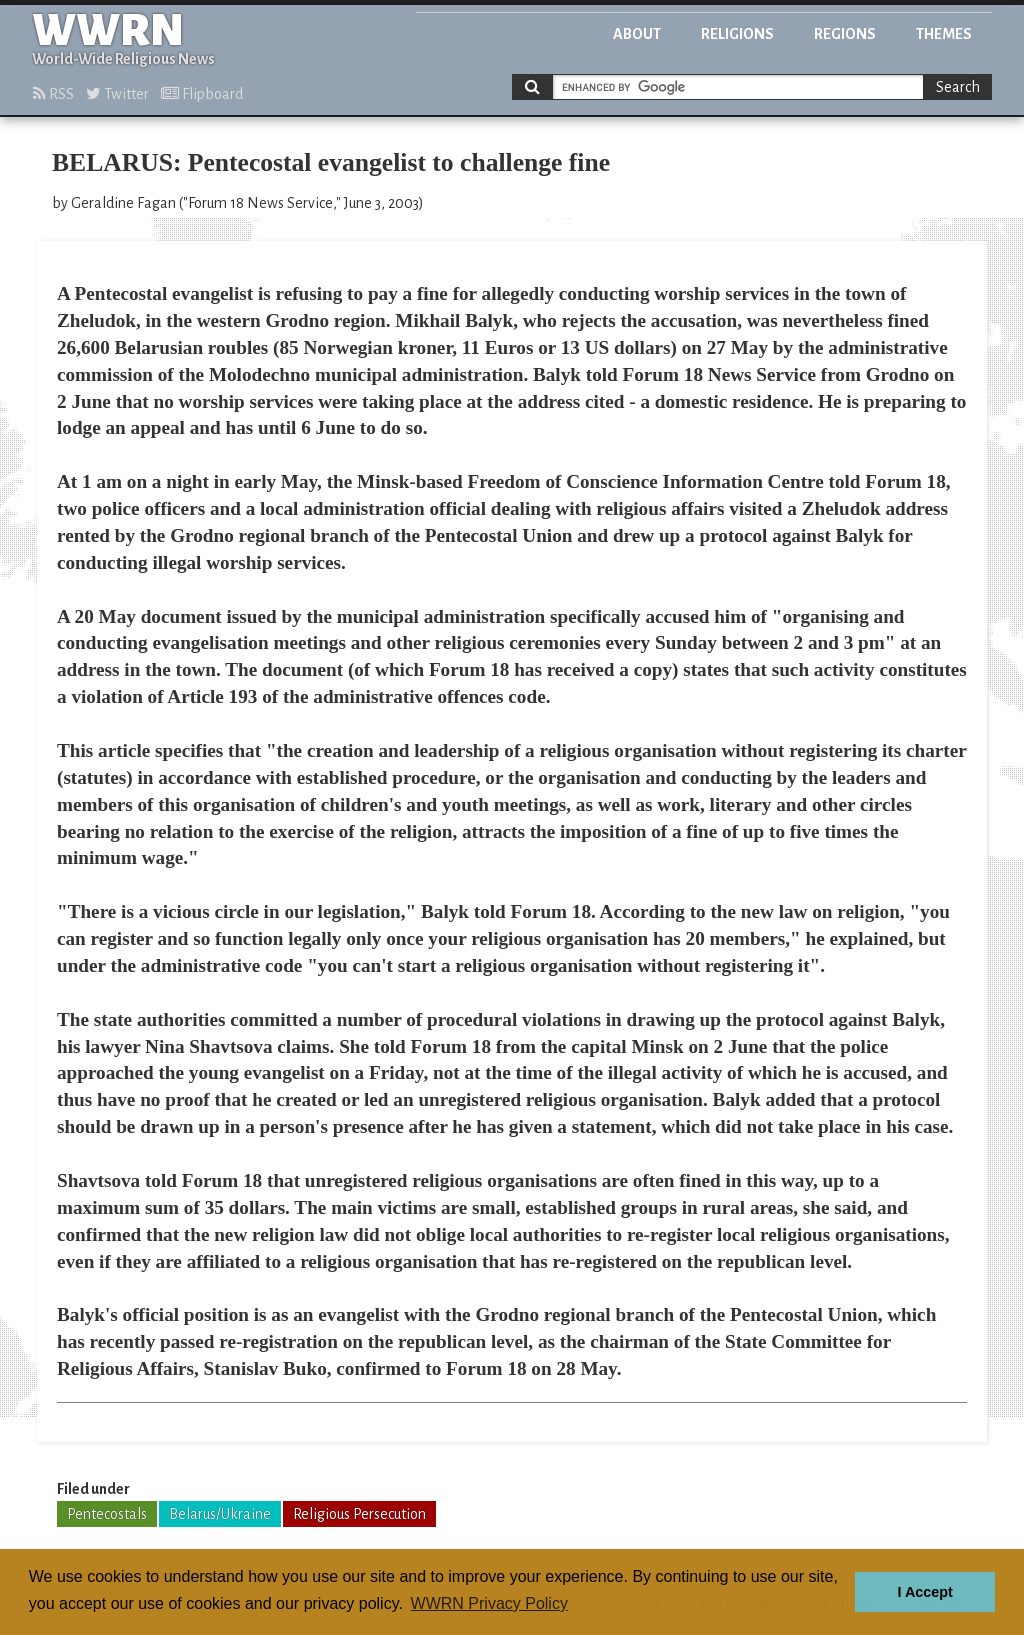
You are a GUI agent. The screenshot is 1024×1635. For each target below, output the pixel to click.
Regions (845, 34)
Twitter (117, 94)
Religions (737, 34)
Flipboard (202, 94)
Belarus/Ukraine (220, 1514)
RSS (53, 94)
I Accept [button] (924, 1592)
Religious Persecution (359, 1514)
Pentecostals (107, 1514)
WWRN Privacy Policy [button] (489, 1603)
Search (958, 87)
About (637, 34)
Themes (944, 34)
